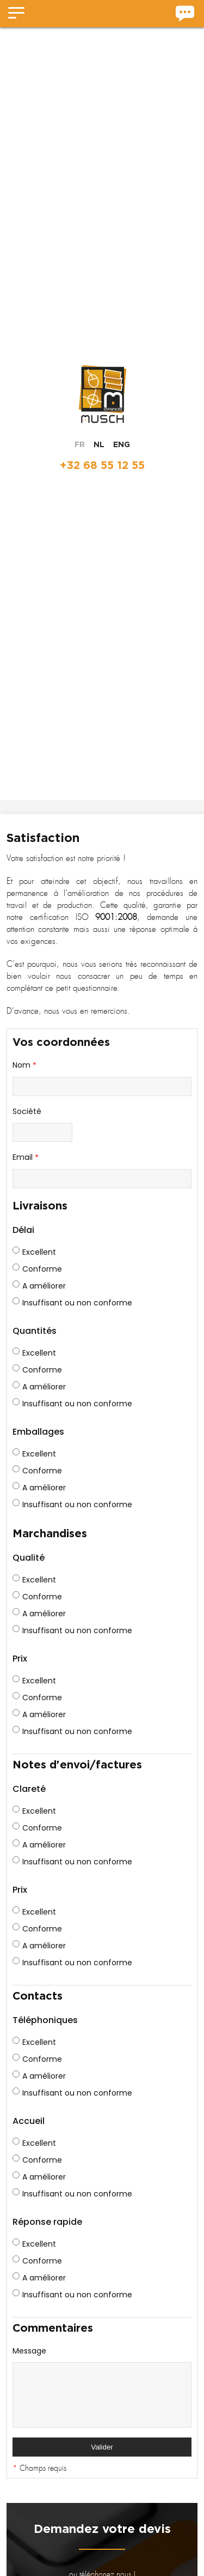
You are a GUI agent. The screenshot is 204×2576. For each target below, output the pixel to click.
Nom (24, 1066)
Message (29, 2350)
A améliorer (39, 1285)
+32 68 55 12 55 (102, 465)
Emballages (38, 1431)
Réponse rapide (47, 2222)
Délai (23, 1230)
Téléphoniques (45, 2020)
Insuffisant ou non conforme (72, 1302)
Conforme (37, 1268)
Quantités (35, 1331)
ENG (121, 444)
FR (80, 444)
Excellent (34, 1252)
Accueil (29, 2121)
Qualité (29, 1557)
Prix (20, 1658)
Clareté (29, 1789)
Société (27, 1111)
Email (26, 1158)
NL (99, 444)
